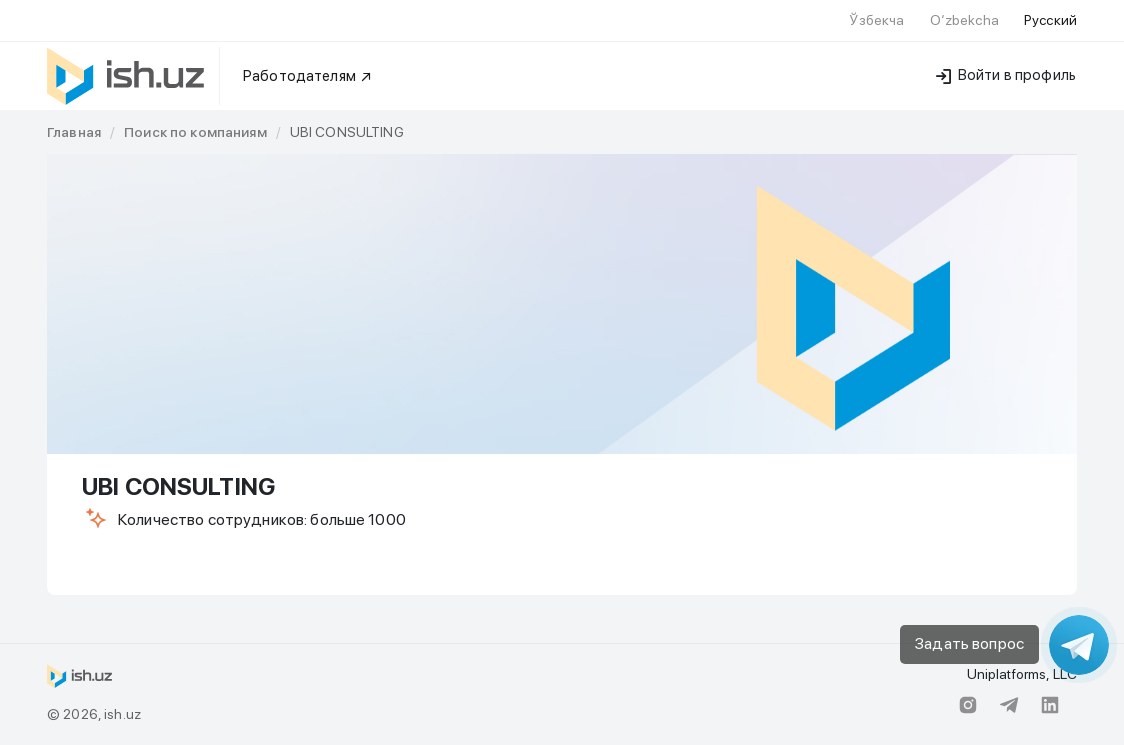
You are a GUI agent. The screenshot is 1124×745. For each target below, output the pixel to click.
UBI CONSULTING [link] (347, 132)
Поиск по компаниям (195, 132)
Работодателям (308, 76)
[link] (74, 132)
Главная (74, 132)
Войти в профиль (1006, 75)
